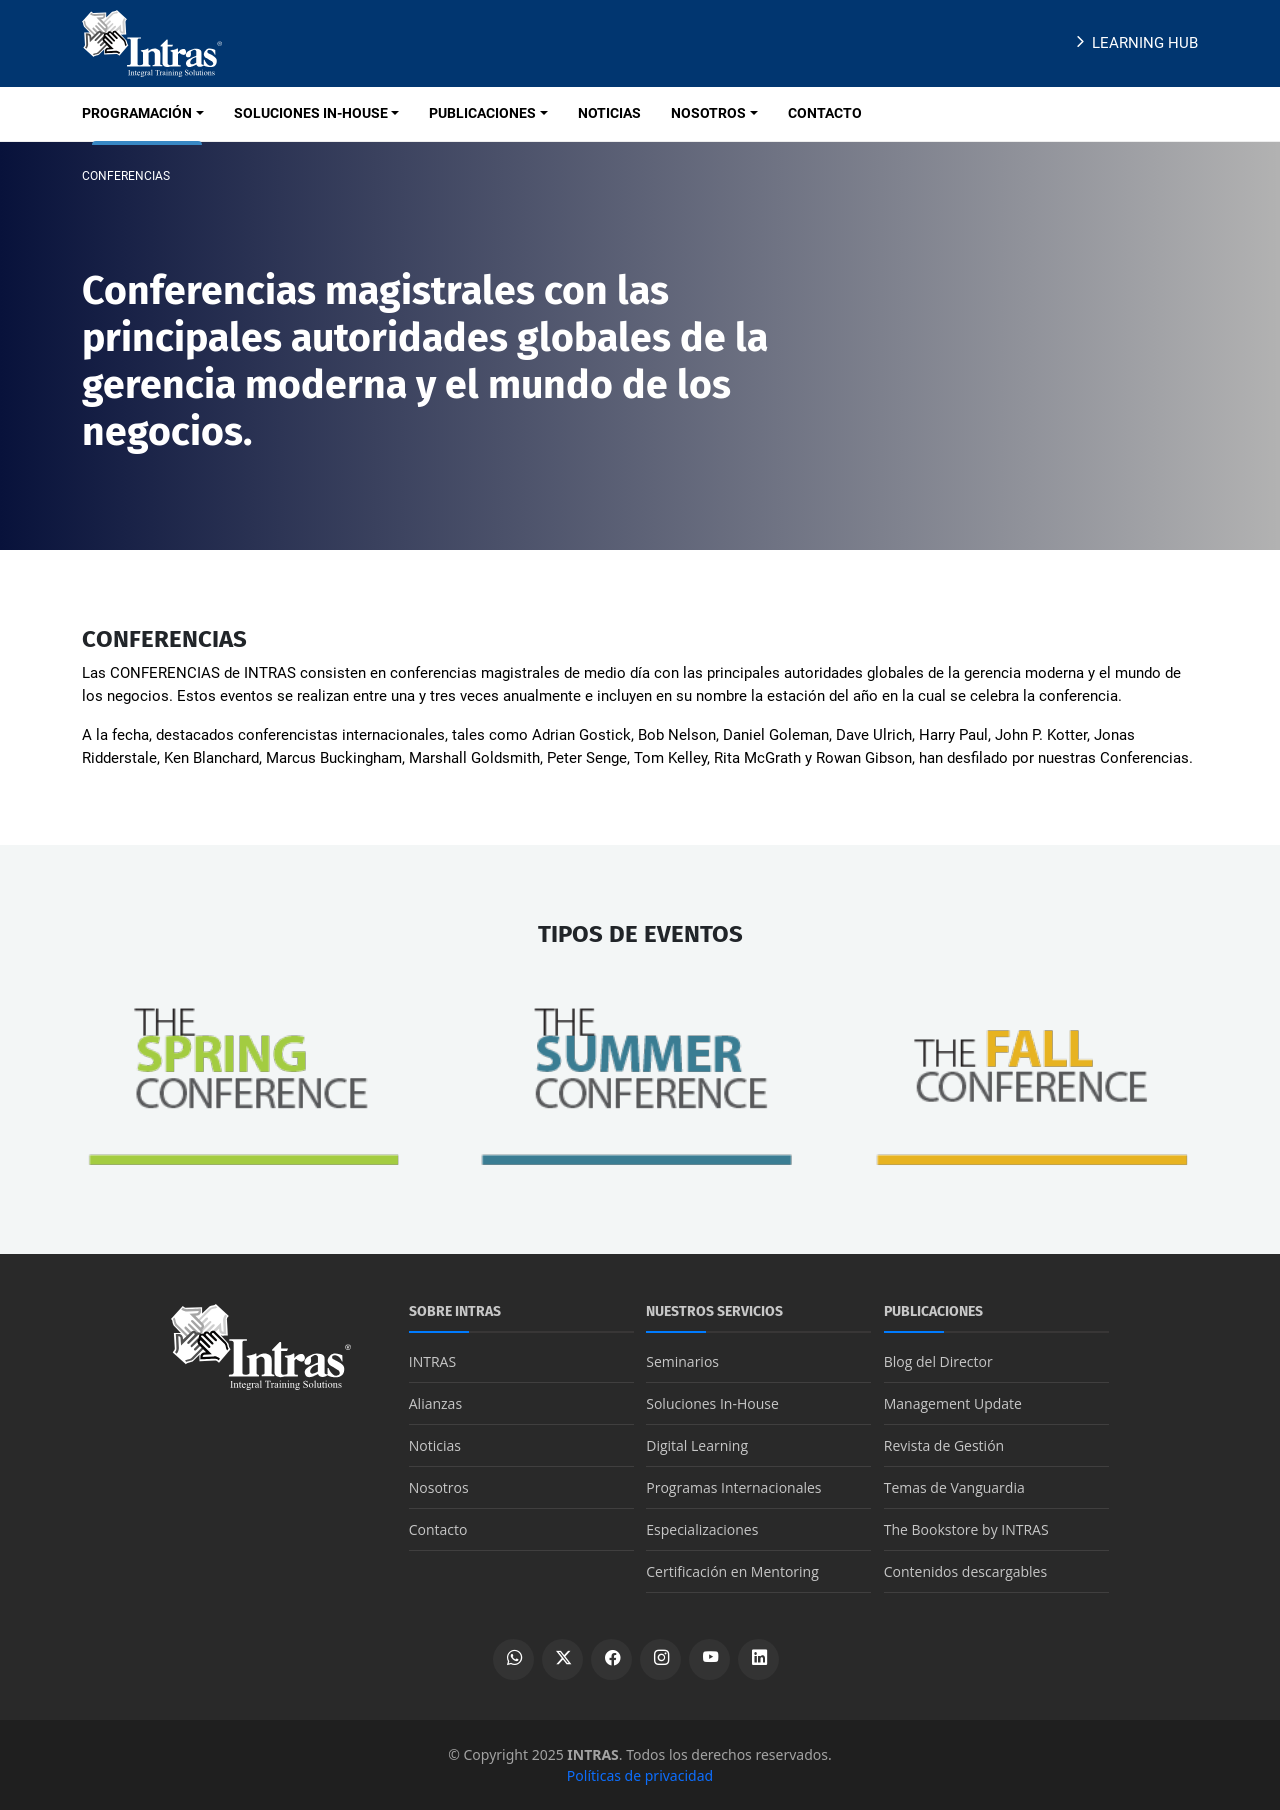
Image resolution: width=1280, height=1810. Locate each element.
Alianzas (435, 1403)
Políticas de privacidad (640, 1775)
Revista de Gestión (944, 1445)
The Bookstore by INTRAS (966, 1529)
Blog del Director (938, 1361)
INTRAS (432, 1361)
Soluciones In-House (712, 1403)
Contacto (438, 1529)
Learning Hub (1134, 43)
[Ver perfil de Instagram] (660, 1659)
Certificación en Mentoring (732, 1571)
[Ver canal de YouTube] (709, 1659)
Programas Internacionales (733, 1487)
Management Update (953, 1403)
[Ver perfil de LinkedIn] (758, 1659)
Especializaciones (702, 1529)
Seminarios (682, 1361)
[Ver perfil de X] (562, 1659)
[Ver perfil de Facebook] (611, 1659)
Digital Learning (697, 1445)
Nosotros (439, 1487)
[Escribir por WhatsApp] (513, 1659)
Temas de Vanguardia (954, 1487)
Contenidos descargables (965, 1571)
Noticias (435, 1445)
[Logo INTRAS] (152, 42)
